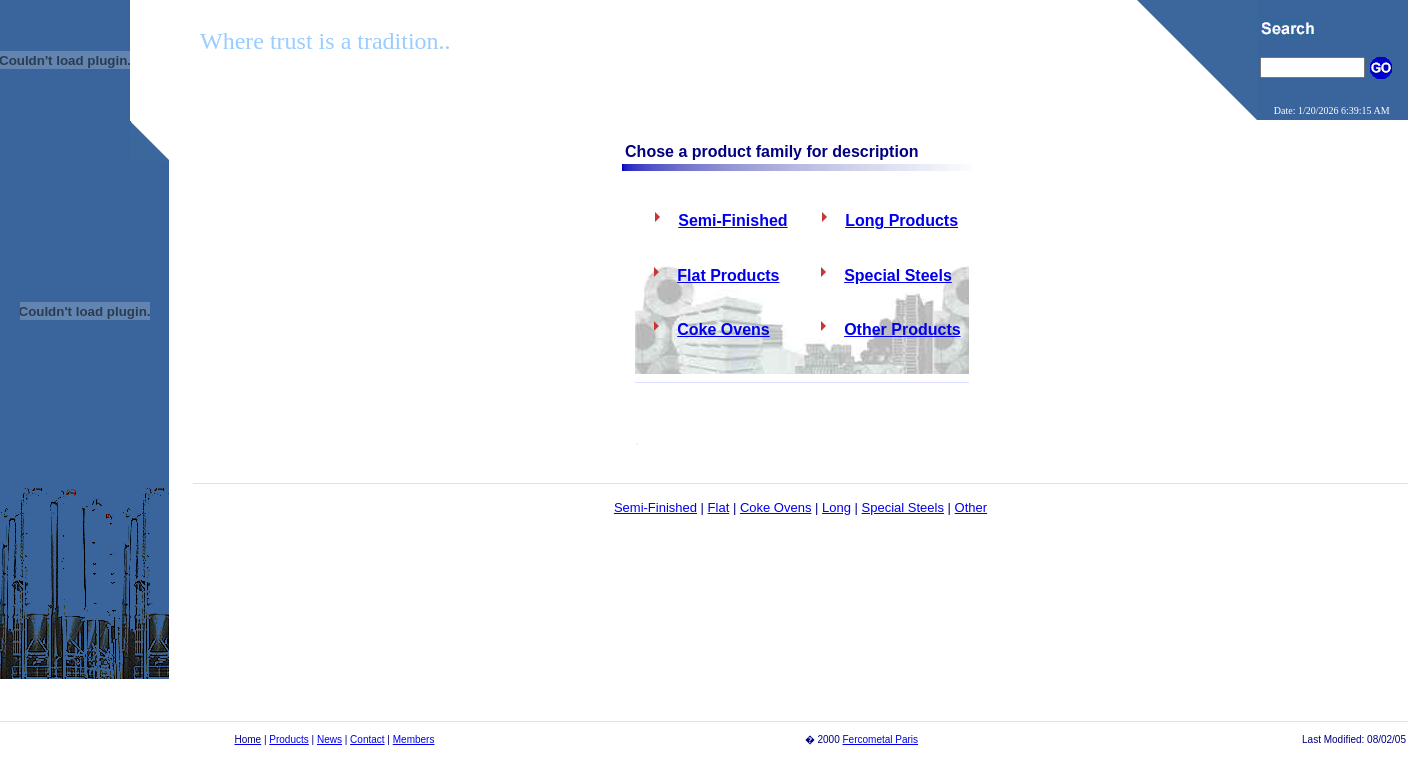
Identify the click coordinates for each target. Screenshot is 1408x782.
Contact (367, 739)
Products (288, 739)
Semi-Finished (655, 507)
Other (971, 507)
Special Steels (903, 507)
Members (414, 739)
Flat (719, 507)
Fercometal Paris (881, 739)
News (329, 739)
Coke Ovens (776, 507)
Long (836, 507)
